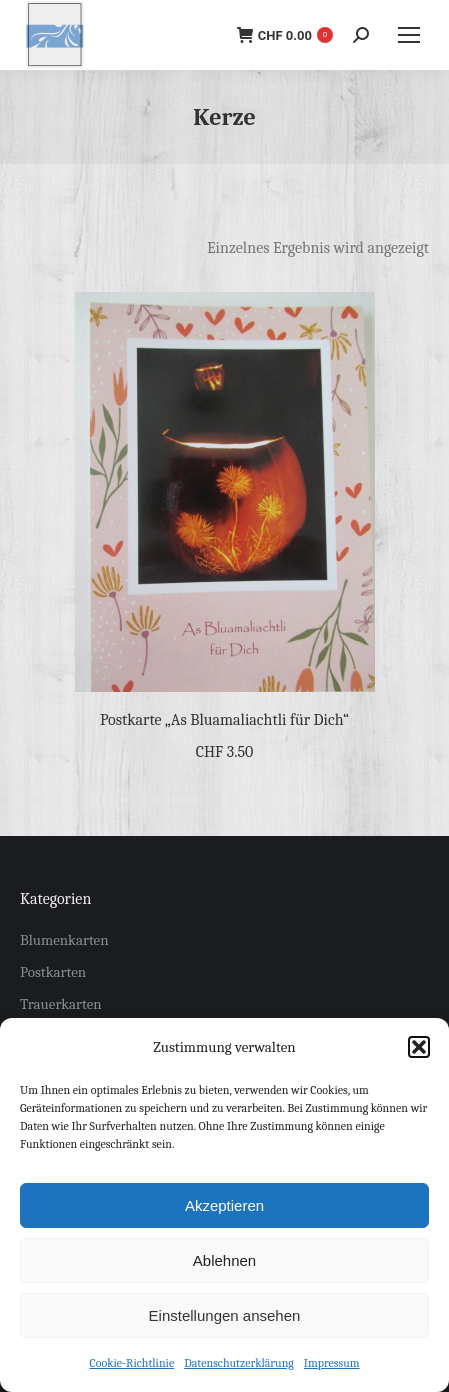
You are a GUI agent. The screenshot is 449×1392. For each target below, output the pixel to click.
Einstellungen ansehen (225, 1315)
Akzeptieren (224, 1205)
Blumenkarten (64, 940)
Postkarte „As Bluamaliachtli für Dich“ (224, 720)
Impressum (332, 1363)
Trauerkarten (61, 1004)
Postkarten (53, 972)
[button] (419, 1047)
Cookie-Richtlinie (131, 1363)
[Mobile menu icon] (409, 35)
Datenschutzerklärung (239, 1363)
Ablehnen (224, 1260)
